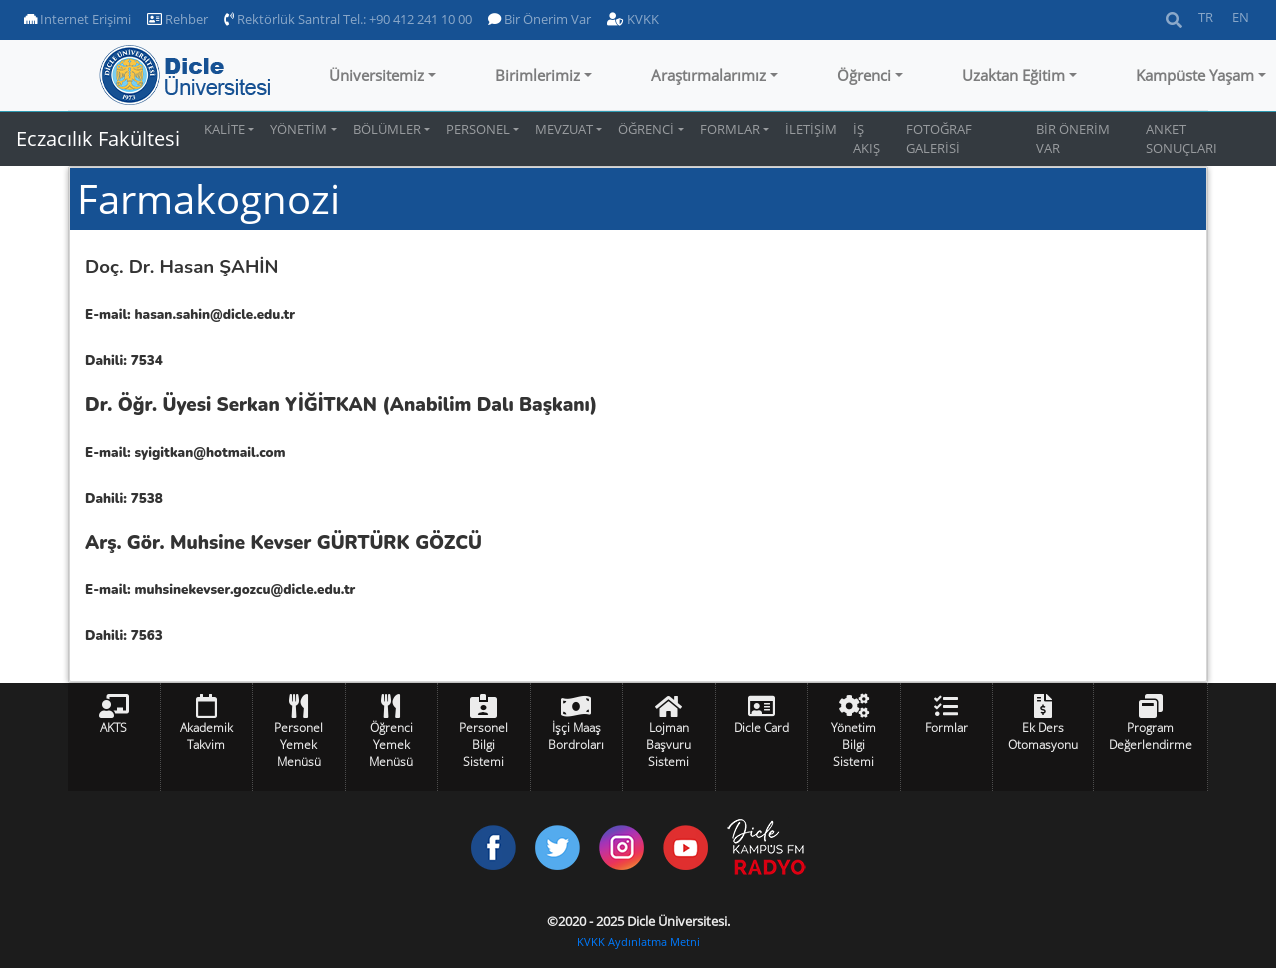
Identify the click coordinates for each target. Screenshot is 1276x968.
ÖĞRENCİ (646, 129)
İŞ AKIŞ (866, 138)
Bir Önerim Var (539, 19)
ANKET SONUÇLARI (1181, 138)
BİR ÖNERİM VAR (1073, 138)
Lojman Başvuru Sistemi (668, 744)
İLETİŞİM (811, 129)
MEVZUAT (564, 129)
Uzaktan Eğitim (1013, 75)
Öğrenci (864, 75)
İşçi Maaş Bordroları (576, 736)
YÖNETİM (298, 129)
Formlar (946, 727)
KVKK (633, 19)
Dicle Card (761, 727)
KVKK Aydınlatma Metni (638, 942)
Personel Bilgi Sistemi (483, 744)
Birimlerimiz (537, 75)
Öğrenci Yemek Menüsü (391, 744)
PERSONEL (478, 129)
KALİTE (224, 129)
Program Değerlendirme (1150, 736)
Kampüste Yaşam (1195, 75)
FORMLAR (730, 129)
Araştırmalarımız (708, 75)
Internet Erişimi (77, 19)
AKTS (113, 727)
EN (1240, 17)
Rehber (177, 19)
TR (1205, 17)
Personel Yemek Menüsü (298, 744)
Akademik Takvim (206, 736)
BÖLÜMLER (387, 129)
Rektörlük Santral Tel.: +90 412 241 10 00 (348, 19)
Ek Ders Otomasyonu (1043, 736)
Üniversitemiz (376, 75)
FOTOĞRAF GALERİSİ (939, 138)
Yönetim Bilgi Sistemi (853, 744)
